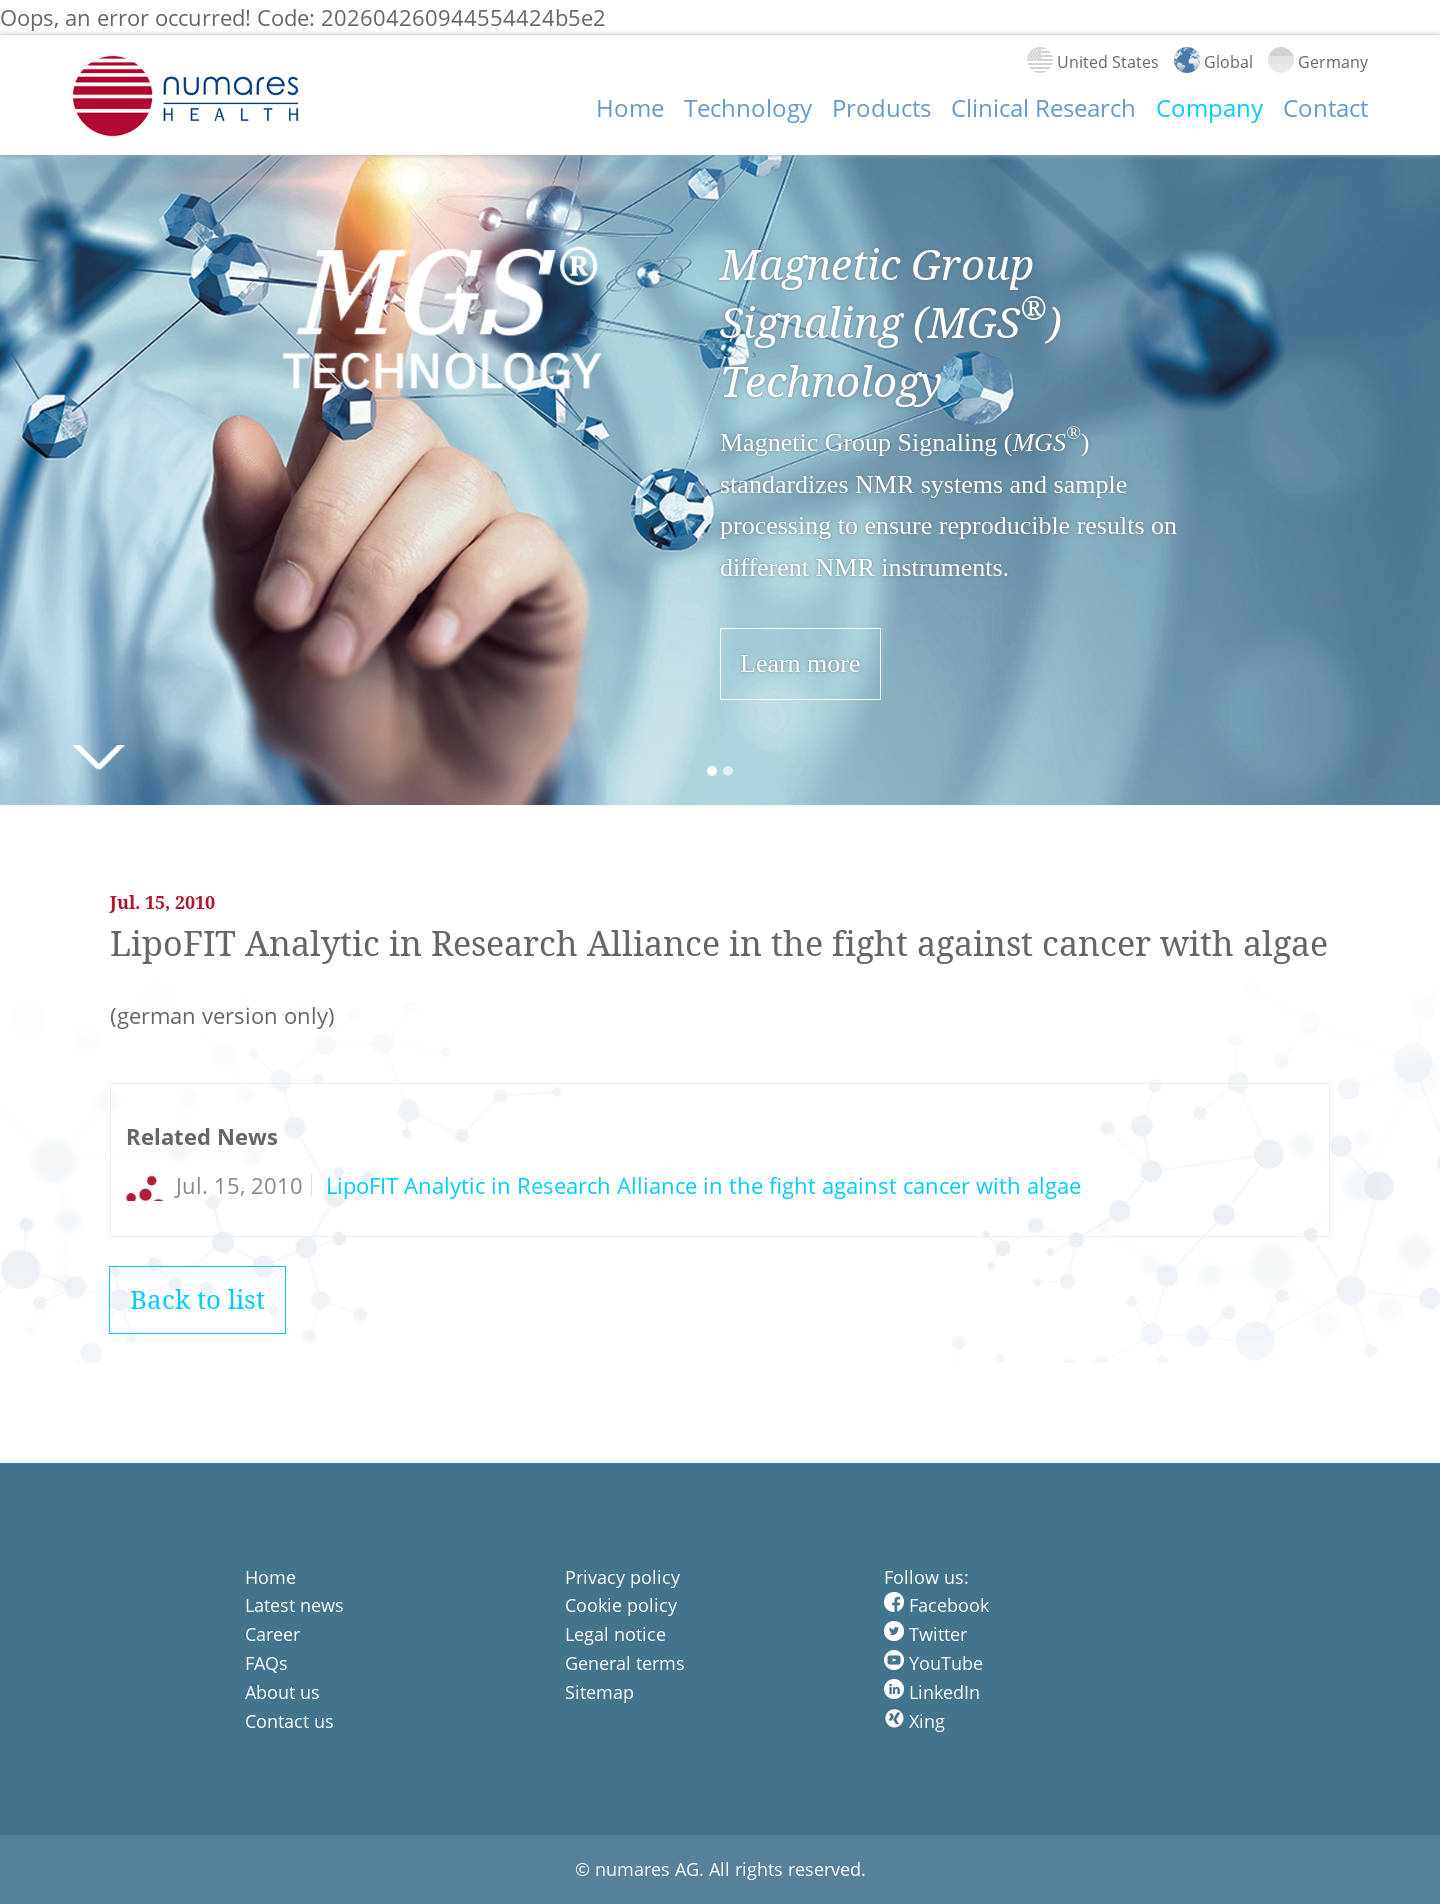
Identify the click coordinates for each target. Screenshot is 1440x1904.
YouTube (933, 1663)
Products (881, 107)
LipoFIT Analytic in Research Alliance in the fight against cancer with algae (700, 1185)
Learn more (800, 663)
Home (630, 107)
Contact (1325, 107)
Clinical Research (1043, 107)
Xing (914, 1721)
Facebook (936, 1605)
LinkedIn (932, 1692)
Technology (748, 107)
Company (1209, 107)
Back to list (197, 1299)
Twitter (925, 1634)
